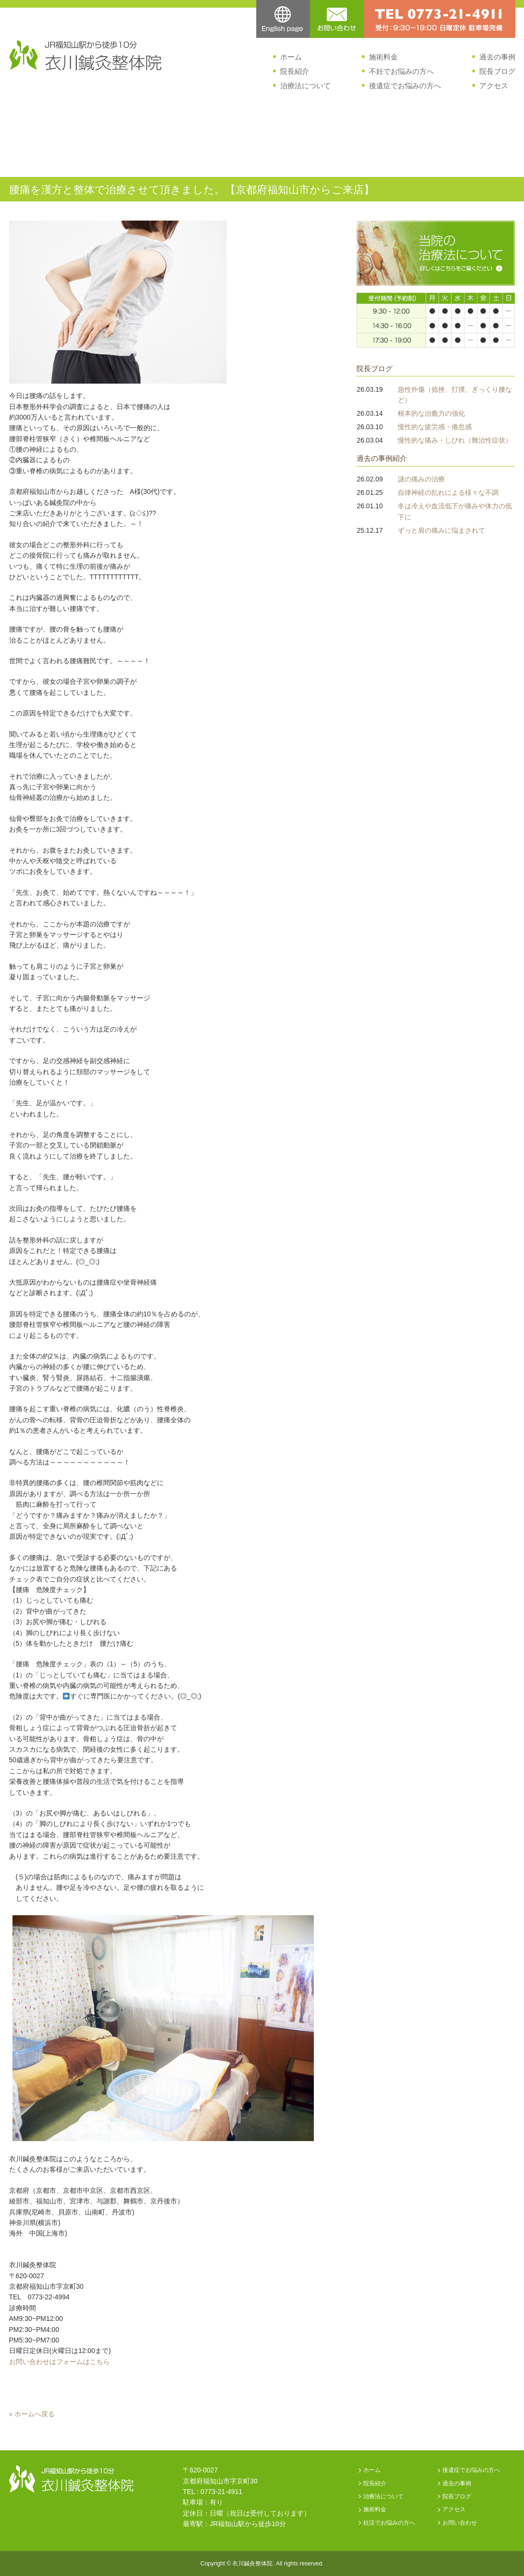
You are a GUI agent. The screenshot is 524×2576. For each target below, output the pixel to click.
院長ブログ (497, 71)
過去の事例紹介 (382, 458)
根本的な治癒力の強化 (431, 413)
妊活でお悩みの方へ (389, 2522)
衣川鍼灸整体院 (252, 2563)
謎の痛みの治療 (421, 479)
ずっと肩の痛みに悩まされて (441, 530)
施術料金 (383, 57)
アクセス (493, 86)
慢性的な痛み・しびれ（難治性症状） (455, 440)
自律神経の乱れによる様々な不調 (448, 492)
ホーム (291, 57)
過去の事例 (497, 57)
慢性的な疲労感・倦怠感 (435, 427)
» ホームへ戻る (32, 2414)
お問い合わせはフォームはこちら (59, 2361)
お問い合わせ (459, 2522)
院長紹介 (294, 71)
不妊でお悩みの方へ (401, 71)
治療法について (305, 86)
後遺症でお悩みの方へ (405, 86)
